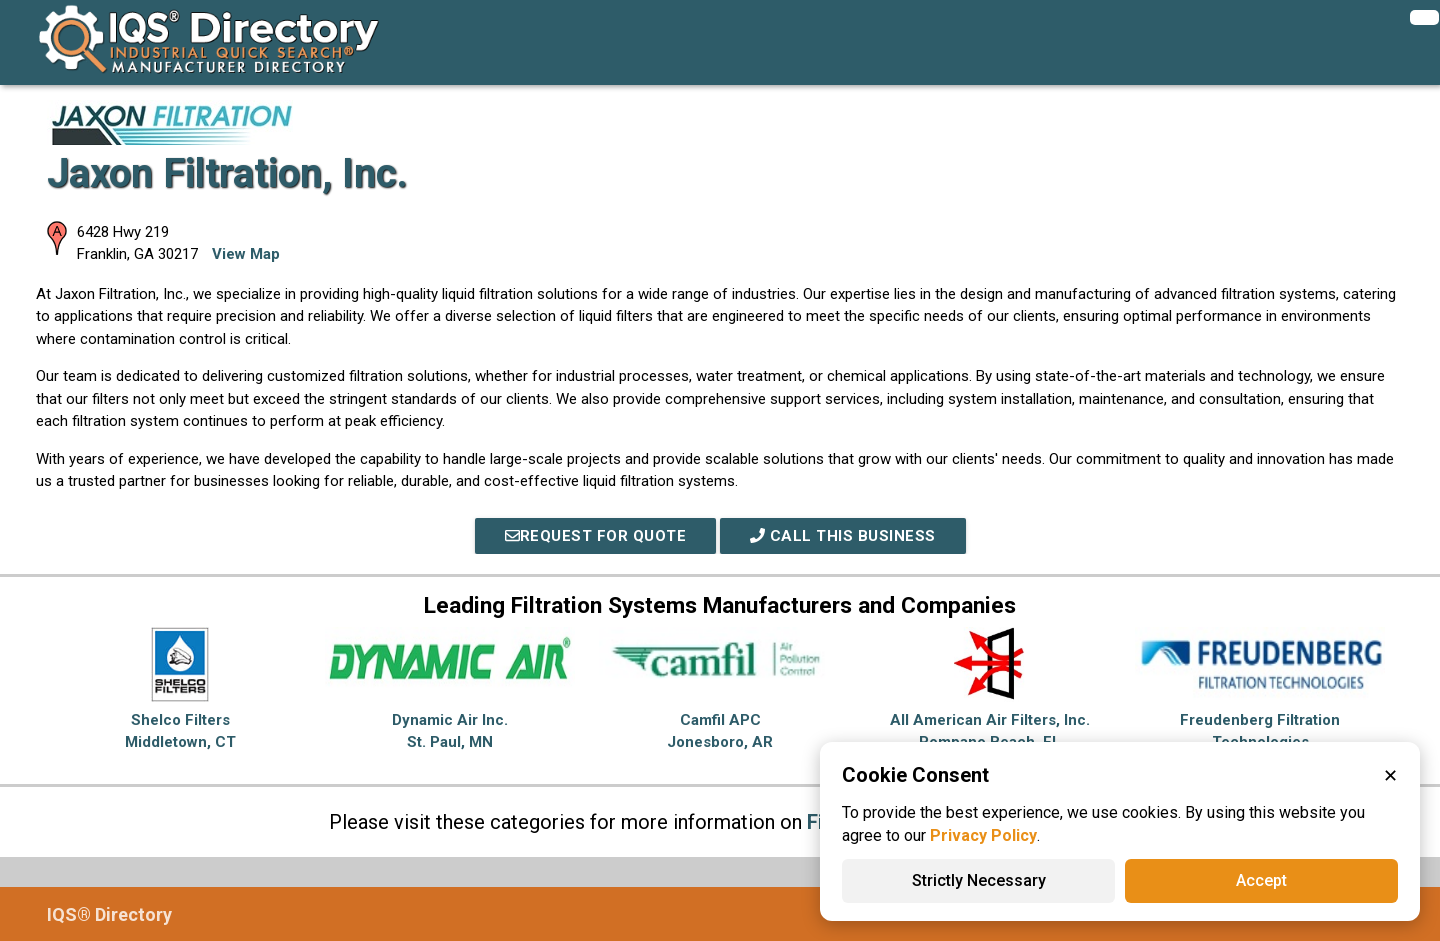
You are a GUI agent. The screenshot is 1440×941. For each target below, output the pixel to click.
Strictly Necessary (979, 880)
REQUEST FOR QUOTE (596, 536)
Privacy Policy (983, 835)
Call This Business (843, 536)
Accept (1261, 880)
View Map (246, 254)
